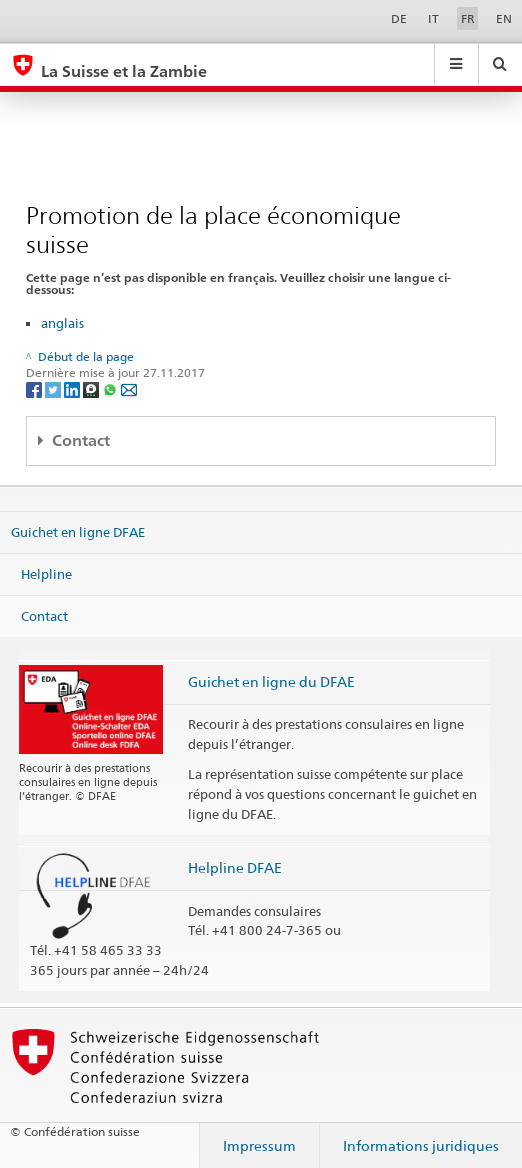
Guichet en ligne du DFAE (271, 681)
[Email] (129, 388)
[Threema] (92, 388)
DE (399, 18)
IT (433, 18)
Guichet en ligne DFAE (78, 532)
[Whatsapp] (111, 388)
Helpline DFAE (235, 867)
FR (468, 18)
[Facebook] (35, 388)
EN (504, 18)
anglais (62, 323)
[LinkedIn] (73, 388)
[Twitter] (54, 388)
